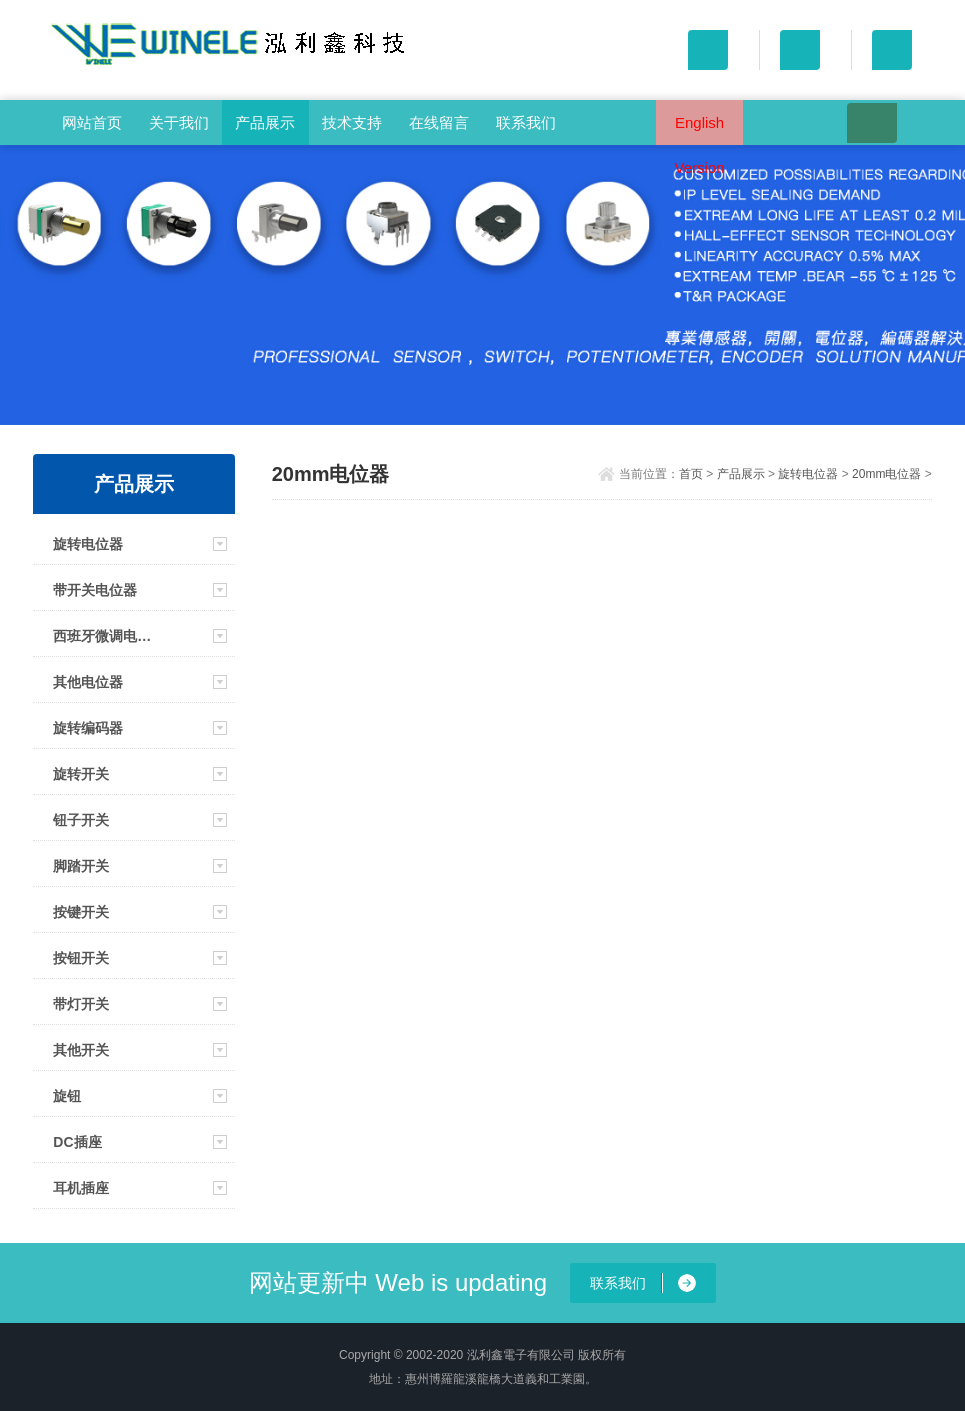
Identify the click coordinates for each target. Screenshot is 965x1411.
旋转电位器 (88, 544)
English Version (700, 129)
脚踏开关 (81, 866)
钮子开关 (81, 820)
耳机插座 (81, 1188)
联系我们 (526, 122)
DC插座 (77, 1142)
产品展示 (265, 122)
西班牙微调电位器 (107, 636)
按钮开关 (81, 958)
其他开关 (81, 1050)
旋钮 (67, 1096)
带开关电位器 (95, 590)
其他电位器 (88, 682)
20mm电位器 (886, 474)
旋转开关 (81, 774)
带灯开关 (81, 1004)
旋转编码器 (88, 728)
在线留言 (439, 122)
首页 (691, 474)
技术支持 (352, 122)
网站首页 (92, 122)
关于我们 (179, 122)
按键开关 (81, 912)
